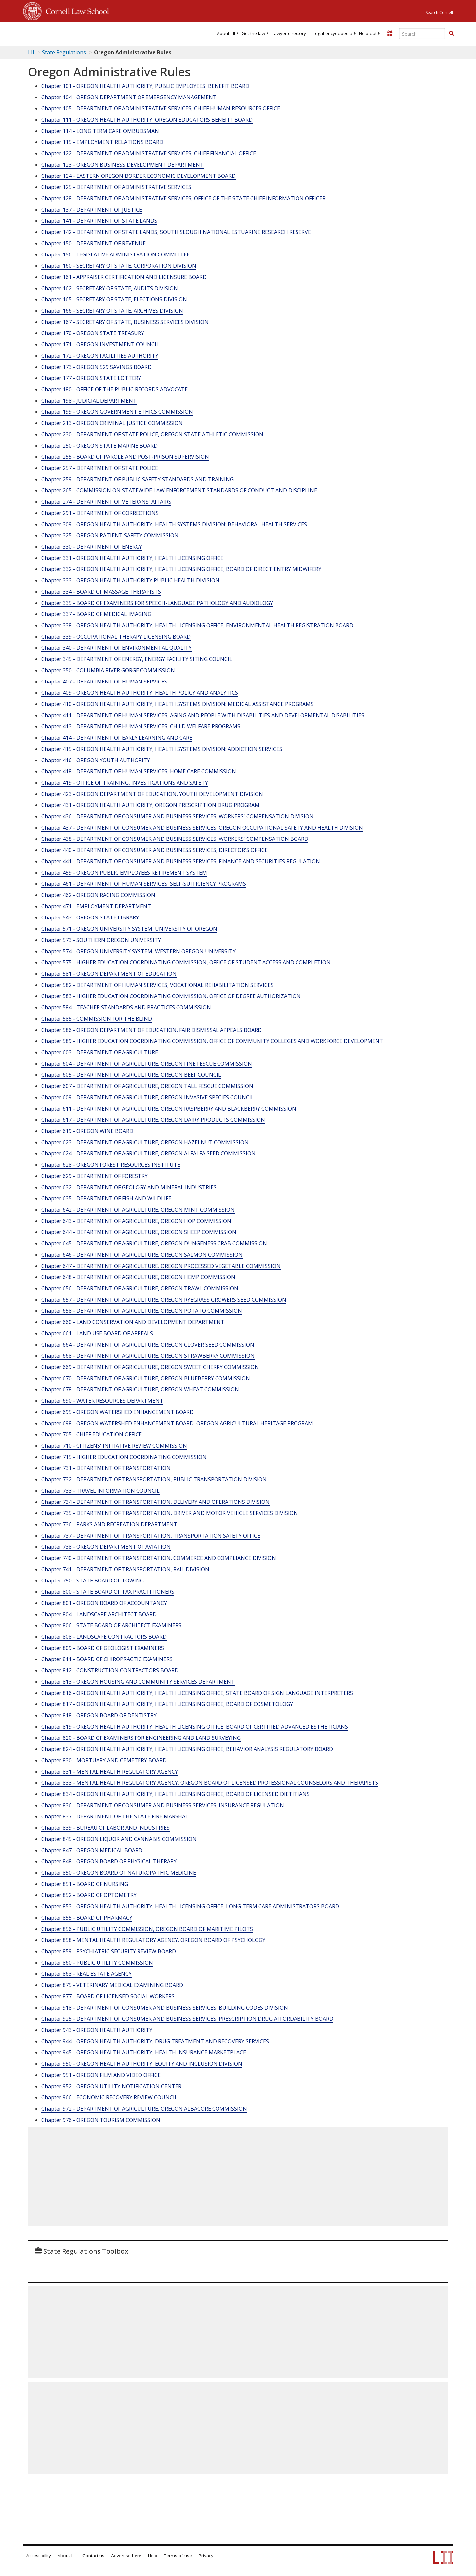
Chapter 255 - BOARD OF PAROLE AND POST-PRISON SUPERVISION (125, 456)
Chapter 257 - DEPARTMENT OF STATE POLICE (99, 468)
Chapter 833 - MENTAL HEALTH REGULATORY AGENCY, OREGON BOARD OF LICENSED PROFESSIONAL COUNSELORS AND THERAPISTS (209, 1782)
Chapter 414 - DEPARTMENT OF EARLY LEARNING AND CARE (116, 737)
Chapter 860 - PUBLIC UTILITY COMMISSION (97, 1962)
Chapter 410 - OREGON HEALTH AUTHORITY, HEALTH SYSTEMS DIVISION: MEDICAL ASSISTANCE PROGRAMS (177, 704)
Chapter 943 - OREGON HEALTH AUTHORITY (96, 2030)
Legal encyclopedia (332, 33)
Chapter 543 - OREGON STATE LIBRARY (90, 917)
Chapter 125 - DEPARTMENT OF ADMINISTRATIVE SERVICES (116, 187)
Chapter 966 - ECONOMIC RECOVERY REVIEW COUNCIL (109, 2097)
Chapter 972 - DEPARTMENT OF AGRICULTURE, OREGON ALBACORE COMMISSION (144, 2108)
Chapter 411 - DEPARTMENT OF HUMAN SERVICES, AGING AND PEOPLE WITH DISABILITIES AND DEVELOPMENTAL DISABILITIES (202, 715)
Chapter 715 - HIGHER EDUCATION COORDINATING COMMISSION (124, 1457)
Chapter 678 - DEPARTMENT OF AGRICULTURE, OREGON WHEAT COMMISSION (140, 1389)
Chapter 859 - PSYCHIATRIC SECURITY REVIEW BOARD (108, 1951)
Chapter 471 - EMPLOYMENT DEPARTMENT (96, 906)
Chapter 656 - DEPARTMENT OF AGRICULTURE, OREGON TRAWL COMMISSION (139, 1288)
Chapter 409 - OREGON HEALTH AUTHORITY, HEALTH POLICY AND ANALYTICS (139, 692)
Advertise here (126, 2555)
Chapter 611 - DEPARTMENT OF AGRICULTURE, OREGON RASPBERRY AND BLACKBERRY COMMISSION (168, 1108)
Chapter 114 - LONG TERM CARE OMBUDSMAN (100, 131)
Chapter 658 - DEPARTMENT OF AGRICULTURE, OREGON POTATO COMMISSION (141, 1310)
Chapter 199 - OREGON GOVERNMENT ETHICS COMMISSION (117, 411)
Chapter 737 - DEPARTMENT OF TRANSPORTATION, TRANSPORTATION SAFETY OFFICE (150, 1535)
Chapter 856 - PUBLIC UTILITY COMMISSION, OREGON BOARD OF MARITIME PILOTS (147, 1928)
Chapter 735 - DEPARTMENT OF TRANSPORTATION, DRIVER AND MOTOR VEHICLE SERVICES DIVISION (169, 1513)
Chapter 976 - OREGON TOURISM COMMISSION (100, 2120)
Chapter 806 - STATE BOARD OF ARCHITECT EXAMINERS (111, 1625)
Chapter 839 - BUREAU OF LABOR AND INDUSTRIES (105, 1827)
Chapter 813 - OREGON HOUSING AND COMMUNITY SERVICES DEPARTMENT (138, 1681)
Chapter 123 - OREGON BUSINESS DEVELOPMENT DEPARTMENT (122, 164)
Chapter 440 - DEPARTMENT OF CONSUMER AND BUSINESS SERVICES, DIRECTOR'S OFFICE (154, 850)
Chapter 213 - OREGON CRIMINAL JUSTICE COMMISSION (112, 423)
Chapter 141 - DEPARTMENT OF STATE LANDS (99, 220)
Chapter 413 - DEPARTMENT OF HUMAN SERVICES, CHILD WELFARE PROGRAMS (140, 726)
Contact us (93, 2555)
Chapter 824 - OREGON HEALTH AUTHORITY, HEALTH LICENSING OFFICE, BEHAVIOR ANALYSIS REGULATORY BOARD (187, 1749)
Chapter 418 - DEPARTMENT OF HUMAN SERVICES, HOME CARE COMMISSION (138, 771)
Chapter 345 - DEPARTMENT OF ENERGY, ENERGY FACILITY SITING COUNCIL (136, 659)
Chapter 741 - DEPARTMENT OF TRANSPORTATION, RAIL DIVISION (125, 1569)
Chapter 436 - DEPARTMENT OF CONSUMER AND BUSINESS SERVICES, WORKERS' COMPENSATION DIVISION (177, 816)
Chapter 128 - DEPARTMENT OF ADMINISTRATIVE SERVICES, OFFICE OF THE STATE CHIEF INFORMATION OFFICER (183, 198)
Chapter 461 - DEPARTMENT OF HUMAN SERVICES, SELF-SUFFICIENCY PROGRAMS (143, 883)
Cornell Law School (75, 10)
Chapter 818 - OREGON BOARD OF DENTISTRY (99, 1715)
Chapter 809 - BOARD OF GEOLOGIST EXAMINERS (102, 1648)
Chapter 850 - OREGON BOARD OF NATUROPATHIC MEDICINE (118, 1872)
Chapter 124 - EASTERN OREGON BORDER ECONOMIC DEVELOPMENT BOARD (138, 175)
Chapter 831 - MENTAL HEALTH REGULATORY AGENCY (109, 1771)
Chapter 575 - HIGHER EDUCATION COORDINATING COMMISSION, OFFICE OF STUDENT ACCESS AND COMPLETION (186, 962)
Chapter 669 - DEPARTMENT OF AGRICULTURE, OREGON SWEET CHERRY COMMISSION (150, 1367)
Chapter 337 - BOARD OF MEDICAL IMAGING (96, 614)
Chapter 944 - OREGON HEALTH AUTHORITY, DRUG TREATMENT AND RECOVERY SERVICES (155, 2041)
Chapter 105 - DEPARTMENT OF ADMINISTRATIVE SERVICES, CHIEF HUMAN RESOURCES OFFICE (160, 108)
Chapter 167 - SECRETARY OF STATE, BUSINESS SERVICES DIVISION (125, 322)
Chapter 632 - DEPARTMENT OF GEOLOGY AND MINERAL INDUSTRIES (129, 1187)
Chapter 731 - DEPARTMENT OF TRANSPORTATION (106, 1468)
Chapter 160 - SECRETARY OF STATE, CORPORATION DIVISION (118, 265)
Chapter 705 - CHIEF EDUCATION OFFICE (91, 1434)
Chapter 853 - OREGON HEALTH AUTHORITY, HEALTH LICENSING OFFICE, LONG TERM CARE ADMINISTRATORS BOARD (190, 1906)
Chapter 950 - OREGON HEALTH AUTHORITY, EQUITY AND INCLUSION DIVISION (141, 2063)
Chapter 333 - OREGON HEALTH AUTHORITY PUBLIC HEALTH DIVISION (130, 580)
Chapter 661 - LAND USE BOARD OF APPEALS (97, 1333)
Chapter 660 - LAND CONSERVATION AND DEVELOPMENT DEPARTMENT (132, 1322)
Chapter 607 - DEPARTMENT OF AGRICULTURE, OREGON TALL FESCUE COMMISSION (147, 1086)
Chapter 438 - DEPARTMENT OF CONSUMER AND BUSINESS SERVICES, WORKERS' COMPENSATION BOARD (174, 838)
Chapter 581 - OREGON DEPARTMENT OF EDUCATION (109, 973)
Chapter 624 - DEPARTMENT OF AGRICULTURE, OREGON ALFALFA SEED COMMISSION (148, 1153)
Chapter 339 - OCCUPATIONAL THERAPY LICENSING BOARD (116, 636)
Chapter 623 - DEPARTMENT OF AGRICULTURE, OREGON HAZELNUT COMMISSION (145, 1142)
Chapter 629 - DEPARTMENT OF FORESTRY (94, 1176)
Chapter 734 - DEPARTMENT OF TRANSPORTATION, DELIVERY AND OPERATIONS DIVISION (155, 1501)
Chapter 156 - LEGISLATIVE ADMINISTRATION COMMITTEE (115, 254)
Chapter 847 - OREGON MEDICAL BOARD (91, 1850)
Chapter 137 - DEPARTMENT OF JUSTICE (91, 209)
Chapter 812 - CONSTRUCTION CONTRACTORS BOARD (109, 1670)
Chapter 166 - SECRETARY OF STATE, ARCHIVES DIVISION (112, 310)
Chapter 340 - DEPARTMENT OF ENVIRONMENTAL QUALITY (116, 647)
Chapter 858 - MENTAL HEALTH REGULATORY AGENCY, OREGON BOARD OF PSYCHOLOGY (153, 1940)
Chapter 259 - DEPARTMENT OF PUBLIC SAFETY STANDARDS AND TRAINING (137, 479)
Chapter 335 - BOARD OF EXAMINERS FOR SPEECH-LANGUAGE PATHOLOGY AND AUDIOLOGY (157, 602)
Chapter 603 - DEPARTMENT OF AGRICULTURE (99, 1052)
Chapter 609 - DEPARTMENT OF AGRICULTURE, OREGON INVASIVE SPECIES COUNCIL (147, 1097)
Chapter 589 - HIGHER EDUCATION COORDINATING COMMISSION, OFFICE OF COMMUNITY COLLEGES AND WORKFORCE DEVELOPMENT (212, 1041)
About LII (226, 33)
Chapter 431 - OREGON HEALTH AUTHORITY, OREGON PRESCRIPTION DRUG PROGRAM (150, 805)
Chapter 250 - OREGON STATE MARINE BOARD (99, 445)
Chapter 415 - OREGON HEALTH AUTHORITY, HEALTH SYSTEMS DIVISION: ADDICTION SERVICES (161, 749)
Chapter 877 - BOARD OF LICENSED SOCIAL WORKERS (108, 1996)
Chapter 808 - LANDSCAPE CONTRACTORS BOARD (104, 1636)
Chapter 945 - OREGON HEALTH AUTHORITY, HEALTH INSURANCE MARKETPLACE (143, 2052)
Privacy (206, 2555)
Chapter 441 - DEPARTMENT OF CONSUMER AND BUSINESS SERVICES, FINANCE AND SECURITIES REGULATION (180, 861)
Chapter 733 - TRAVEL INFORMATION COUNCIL (100, 1490)
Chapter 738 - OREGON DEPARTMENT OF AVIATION (106, 1546)
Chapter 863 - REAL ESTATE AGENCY (86, 1973)
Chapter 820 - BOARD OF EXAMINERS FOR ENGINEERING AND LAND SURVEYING (141, 1737)
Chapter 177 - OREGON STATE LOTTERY (91, 378)
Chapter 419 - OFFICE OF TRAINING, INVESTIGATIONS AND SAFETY (124, 782)
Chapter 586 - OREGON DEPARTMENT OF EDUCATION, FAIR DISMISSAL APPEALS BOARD (151, 1030)
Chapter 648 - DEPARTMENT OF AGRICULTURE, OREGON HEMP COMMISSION (138, 1277)
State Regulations (64, 52)
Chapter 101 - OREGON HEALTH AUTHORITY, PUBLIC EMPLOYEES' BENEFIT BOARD (145, 86)
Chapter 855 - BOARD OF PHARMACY (86, 1917)
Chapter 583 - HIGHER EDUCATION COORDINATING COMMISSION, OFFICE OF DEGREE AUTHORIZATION (171, 996)
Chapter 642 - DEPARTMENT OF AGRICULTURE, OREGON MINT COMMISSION (138, 1209)
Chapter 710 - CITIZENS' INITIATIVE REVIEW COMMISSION (114, 1445)
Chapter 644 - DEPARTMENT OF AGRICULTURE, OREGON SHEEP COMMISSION (138, 1232)
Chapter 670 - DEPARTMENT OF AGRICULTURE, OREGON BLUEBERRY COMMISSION (145, 1378)
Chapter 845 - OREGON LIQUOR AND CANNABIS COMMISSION (119, 1839)
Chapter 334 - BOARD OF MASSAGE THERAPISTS (101, 591)
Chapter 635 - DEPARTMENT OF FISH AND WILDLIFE (106, 1198)
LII (31, 52)
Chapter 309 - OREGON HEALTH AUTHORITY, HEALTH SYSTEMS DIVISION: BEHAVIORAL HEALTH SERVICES (174, 524)
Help (152, 2555)
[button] (451, 33)
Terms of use (178, 2555)
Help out (368, 33)
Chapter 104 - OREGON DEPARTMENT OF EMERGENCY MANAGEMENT (129, 97)
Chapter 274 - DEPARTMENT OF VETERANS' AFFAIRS (106, 501)
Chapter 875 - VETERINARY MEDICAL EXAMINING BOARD (112, 1985)
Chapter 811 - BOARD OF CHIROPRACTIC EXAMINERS (107, 1659)
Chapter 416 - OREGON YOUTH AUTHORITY (95, 760)
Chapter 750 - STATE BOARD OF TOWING (92, 1580)
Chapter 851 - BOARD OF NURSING (84, 1884)
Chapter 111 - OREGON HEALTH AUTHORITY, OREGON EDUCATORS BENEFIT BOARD (147, 119)
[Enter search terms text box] (422, 33)
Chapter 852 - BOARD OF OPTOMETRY (89, 1895)
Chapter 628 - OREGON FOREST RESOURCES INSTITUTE (110, 1164)
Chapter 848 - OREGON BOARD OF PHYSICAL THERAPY (109, 1861)
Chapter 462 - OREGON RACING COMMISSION (98, 895)
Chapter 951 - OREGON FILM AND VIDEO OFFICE (101, 2075)
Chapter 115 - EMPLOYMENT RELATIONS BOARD (102, 142)
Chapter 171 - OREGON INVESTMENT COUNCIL (100, 344)
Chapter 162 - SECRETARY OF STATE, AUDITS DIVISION (109, 288)
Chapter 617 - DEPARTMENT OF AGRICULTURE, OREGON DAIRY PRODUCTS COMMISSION (153, 1119)
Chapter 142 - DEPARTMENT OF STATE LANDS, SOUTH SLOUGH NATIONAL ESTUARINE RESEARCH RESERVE (176, 232)
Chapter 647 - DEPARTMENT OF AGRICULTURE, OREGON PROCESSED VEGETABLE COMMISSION (161, 1265)
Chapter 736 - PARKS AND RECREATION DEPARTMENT (109, 1524)
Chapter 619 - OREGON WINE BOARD (87, 1131)
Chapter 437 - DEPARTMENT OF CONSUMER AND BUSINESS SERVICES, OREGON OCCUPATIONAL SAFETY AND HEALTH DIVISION (202, 827)
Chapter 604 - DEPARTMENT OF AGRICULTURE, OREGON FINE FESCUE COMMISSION (146, 1063)
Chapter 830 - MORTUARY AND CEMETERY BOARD (104, 1760)
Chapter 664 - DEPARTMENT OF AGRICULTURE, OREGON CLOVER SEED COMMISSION (147, 1344)
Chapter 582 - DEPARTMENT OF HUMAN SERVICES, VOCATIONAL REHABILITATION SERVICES (157, 985)
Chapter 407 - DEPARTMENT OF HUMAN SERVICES (104, 681)
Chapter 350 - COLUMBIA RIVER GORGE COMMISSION (108, 670)
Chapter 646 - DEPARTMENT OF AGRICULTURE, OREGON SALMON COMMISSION (142, 1254)
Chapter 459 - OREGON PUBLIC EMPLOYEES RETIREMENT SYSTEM (124, 872)
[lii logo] (97, 33)
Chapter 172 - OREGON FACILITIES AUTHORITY (99, 355)
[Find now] (451, 33)
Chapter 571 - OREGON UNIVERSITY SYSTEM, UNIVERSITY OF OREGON (129, 928)
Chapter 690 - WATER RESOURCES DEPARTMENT (102, 1400)
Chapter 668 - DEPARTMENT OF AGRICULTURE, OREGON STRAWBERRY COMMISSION (148, 1355)
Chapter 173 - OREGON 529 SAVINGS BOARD (96, 367)
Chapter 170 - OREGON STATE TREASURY (92, 333)
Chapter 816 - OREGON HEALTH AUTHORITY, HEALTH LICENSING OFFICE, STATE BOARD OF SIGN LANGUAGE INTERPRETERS (197, 1693)
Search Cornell (439, 12)
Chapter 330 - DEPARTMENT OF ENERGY (91, 546)
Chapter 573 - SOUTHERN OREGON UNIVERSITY (101, 940)
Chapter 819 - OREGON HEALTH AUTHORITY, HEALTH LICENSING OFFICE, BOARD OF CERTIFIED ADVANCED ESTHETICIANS (194, 1726)
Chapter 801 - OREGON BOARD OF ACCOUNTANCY (104, 1603)
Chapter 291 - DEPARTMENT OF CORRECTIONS (100, 513)
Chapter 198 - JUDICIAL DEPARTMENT (89, 400)
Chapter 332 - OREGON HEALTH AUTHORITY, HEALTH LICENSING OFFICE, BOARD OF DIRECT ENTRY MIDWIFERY (181, 569)
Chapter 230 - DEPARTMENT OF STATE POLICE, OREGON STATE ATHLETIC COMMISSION (152, 434)
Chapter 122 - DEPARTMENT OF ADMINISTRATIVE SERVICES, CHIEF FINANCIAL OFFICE (148, 153)
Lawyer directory (289, 33)
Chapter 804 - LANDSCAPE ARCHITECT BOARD (99, 1614)
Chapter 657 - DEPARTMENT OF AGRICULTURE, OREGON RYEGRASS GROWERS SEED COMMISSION (163, 1299)
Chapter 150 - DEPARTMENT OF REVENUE (93, 243)
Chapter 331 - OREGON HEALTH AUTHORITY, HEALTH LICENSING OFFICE (132, 558)
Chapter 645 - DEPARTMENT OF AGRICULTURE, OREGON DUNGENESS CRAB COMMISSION (154, 1243)
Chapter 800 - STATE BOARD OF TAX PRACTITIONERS (107, 1591)
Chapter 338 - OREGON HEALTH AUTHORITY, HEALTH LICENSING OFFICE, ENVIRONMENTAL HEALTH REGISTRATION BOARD (197, 625)
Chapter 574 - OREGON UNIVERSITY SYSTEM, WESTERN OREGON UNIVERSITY (138, 951)
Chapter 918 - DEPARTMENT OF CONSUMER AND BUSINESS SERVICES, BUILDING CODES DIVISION (164, 2007)
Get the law (253, 33)
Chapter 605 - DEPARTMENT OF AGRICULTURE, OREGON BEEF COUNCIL (131, 1074)
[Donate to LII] (389, 33)
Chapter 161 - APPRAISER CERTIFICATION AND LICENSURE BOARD (124, 277)
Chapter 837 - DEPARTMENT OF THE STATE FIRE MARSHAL (114, 1816)
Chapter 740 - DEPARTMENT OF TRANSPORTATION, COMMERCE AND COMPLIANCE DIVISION (158, 1558)
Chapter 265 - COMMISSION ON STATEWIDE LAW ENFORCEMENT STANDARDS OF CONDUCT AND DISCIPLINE (179, 490)
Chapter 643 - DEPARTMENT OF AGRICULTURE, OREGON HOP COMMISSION (136, 1221)
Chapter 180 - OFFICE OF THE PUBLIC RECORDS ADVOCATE (114, 389)
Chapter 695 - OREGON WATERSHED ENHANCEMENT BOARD (117, 1412)
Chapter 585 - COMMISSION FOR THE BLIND (96, 1018)
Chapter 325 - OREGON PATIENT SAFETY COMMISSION (109, 535)
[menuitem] (226, 33)
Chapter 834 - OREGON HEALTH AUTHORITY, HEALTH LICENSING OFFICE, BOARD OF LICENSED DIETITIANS (175, 1794)
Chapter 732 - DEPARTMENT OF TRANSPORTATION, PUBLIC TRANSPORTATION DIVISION (154, 1479)
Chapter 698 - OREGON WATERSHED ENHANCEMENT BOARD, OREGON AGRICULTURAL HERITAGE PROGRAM (177, 1423)
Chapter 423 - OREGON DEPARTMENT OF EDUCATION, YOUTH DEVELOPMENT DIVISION (152, 794)
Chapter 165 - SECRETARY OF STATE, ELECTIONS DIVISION (114, 299)
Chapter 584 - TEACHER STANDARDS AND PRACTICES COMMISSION (126, 1007)
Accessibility (38, 2555)
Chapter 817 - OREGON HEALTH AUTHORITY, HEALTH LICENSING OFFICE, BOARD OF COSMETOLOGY (167, 1704)
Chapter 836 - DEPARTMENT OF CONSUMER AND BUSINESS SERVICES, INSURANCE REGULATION (162, 1805)
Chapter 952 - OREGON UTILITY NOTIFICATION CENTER (111, 2086)
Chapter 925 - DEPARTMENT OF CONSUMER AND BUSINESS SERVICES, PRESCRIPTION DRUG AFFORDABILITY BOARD (187, 2018)
